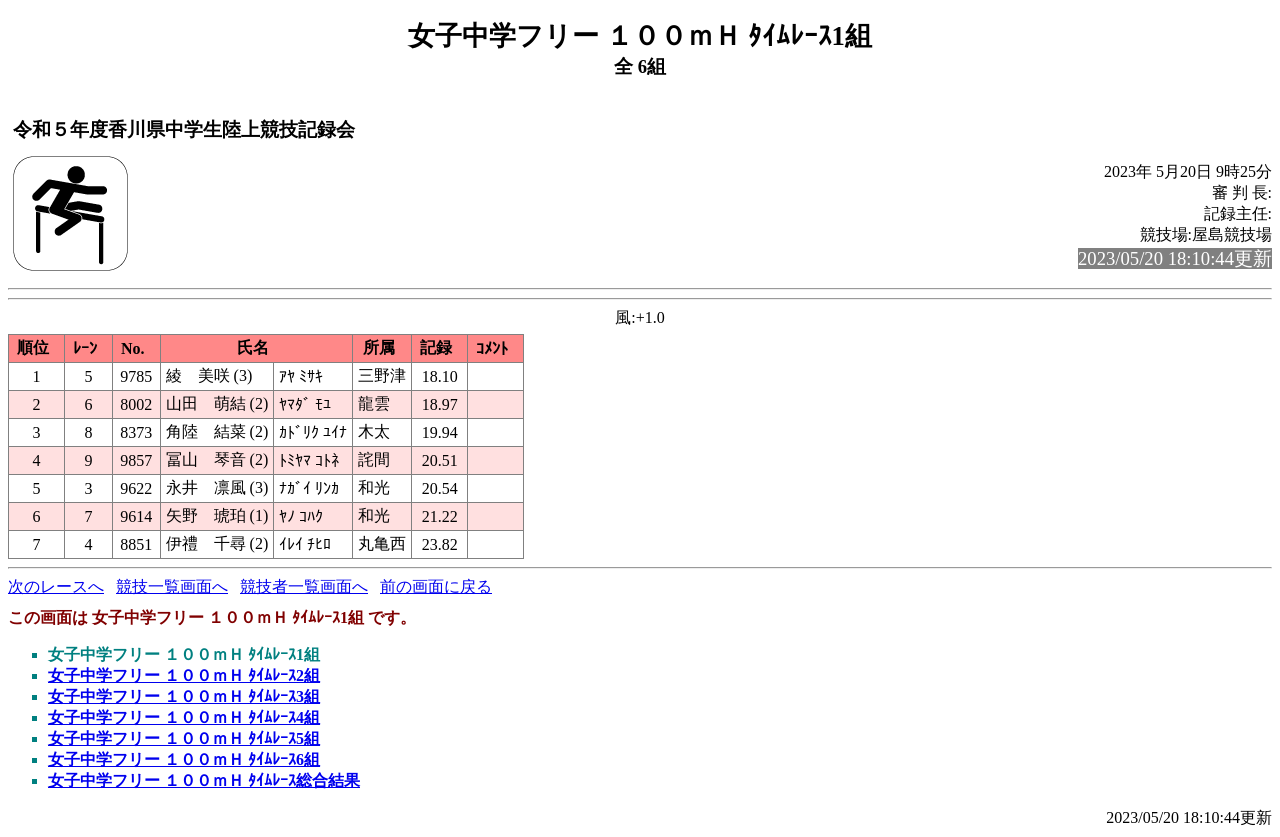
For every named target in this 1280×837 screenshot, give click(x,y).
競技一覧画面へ (172, 586)
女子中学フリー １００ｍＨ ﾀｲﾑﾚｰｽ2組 (184, 675)
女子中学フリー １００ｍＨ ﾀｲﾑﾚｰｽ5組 (184, 738)
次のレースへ (56, 586)
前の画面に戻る (436, 586)
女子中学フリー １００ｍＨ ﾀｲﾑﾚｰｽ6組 (184, 759)
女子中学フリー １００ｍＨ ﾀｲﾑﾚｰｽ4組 (184, 717)
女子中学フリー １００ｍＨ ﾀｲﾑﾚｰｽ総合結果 (204, 780)
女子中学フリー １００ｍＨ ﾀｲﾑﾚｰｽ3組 (184, 696)
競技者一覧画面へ (304, 586)
